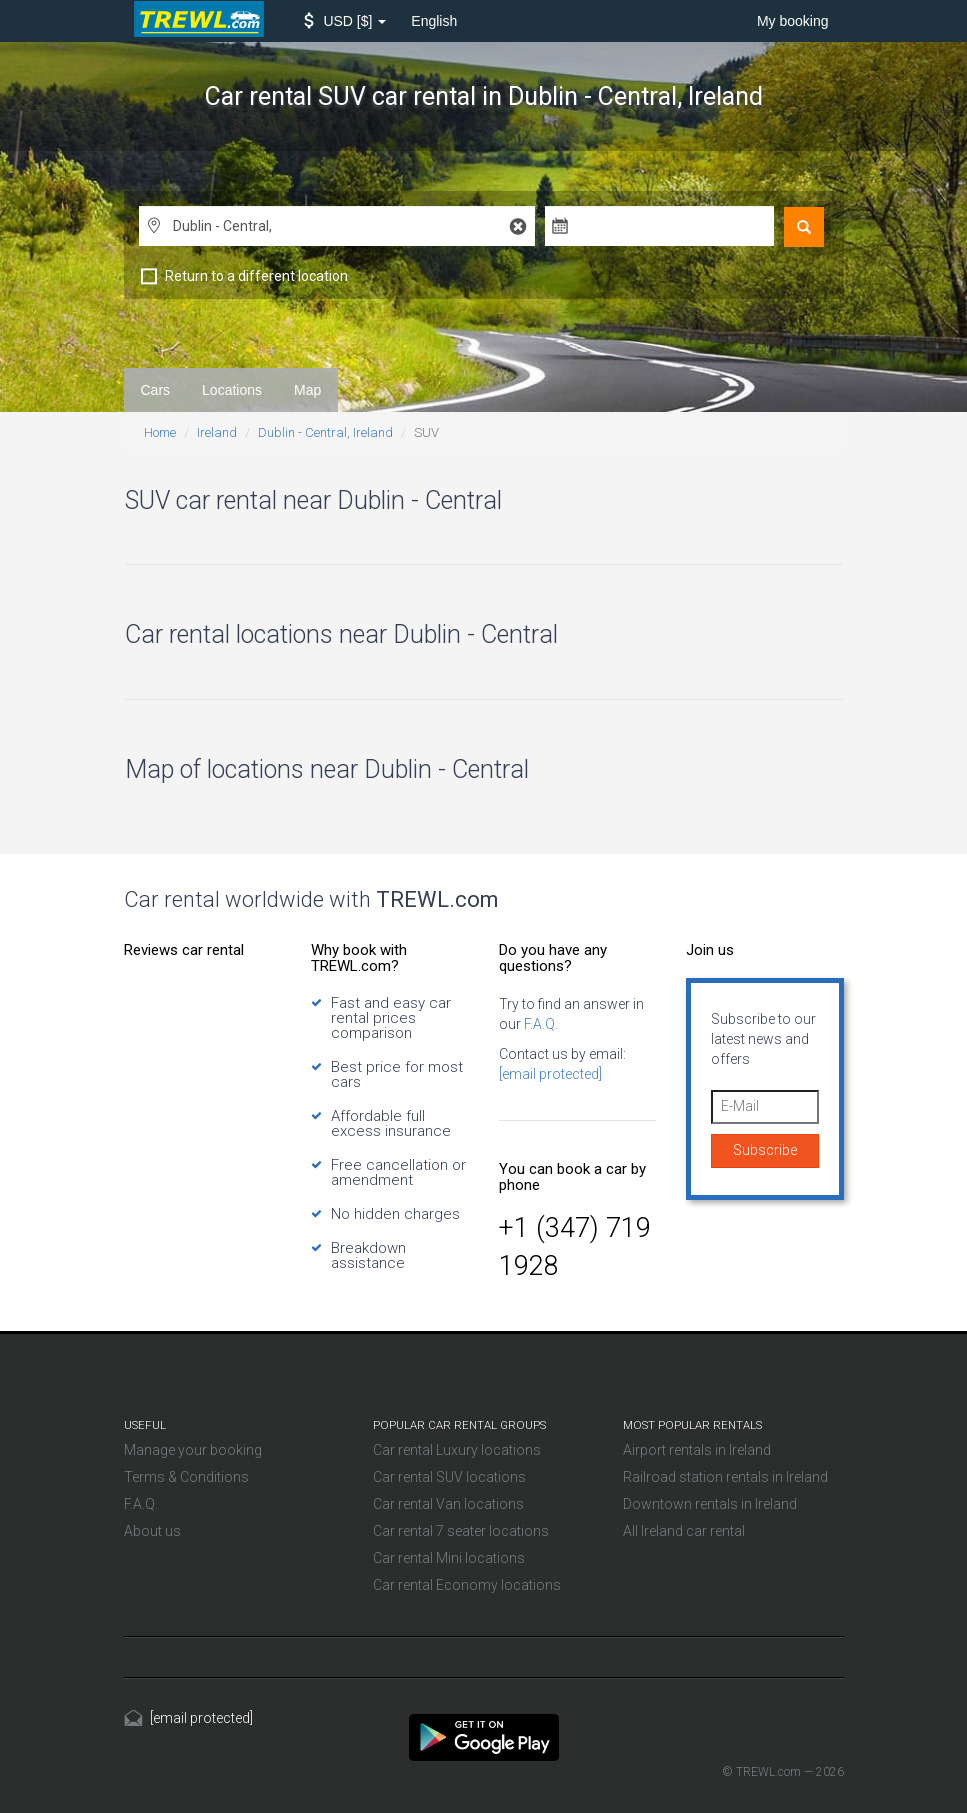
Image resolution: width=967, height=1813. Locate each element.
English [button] (434, 21)
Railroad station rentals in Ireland (725, 1477)
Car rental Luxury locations (457, 1450)
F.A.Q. (539, 1024)
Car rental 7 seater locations (461, 1531)
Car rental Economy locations (467, 1585)
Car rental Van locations (448, 1504)
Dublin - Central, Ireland (325, 432)
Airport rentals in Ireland (697, 1450)
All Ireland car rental (684, 1531)
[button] (345, 21)
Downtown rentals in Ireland (710, 1504)
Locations (232, 390)
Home (160, 432)
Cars (156, 390)
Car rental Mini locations (449, 1558)
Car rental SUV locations (449, 1477)
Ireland (217, 432)
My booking (793, 21)
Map (307, 390)
